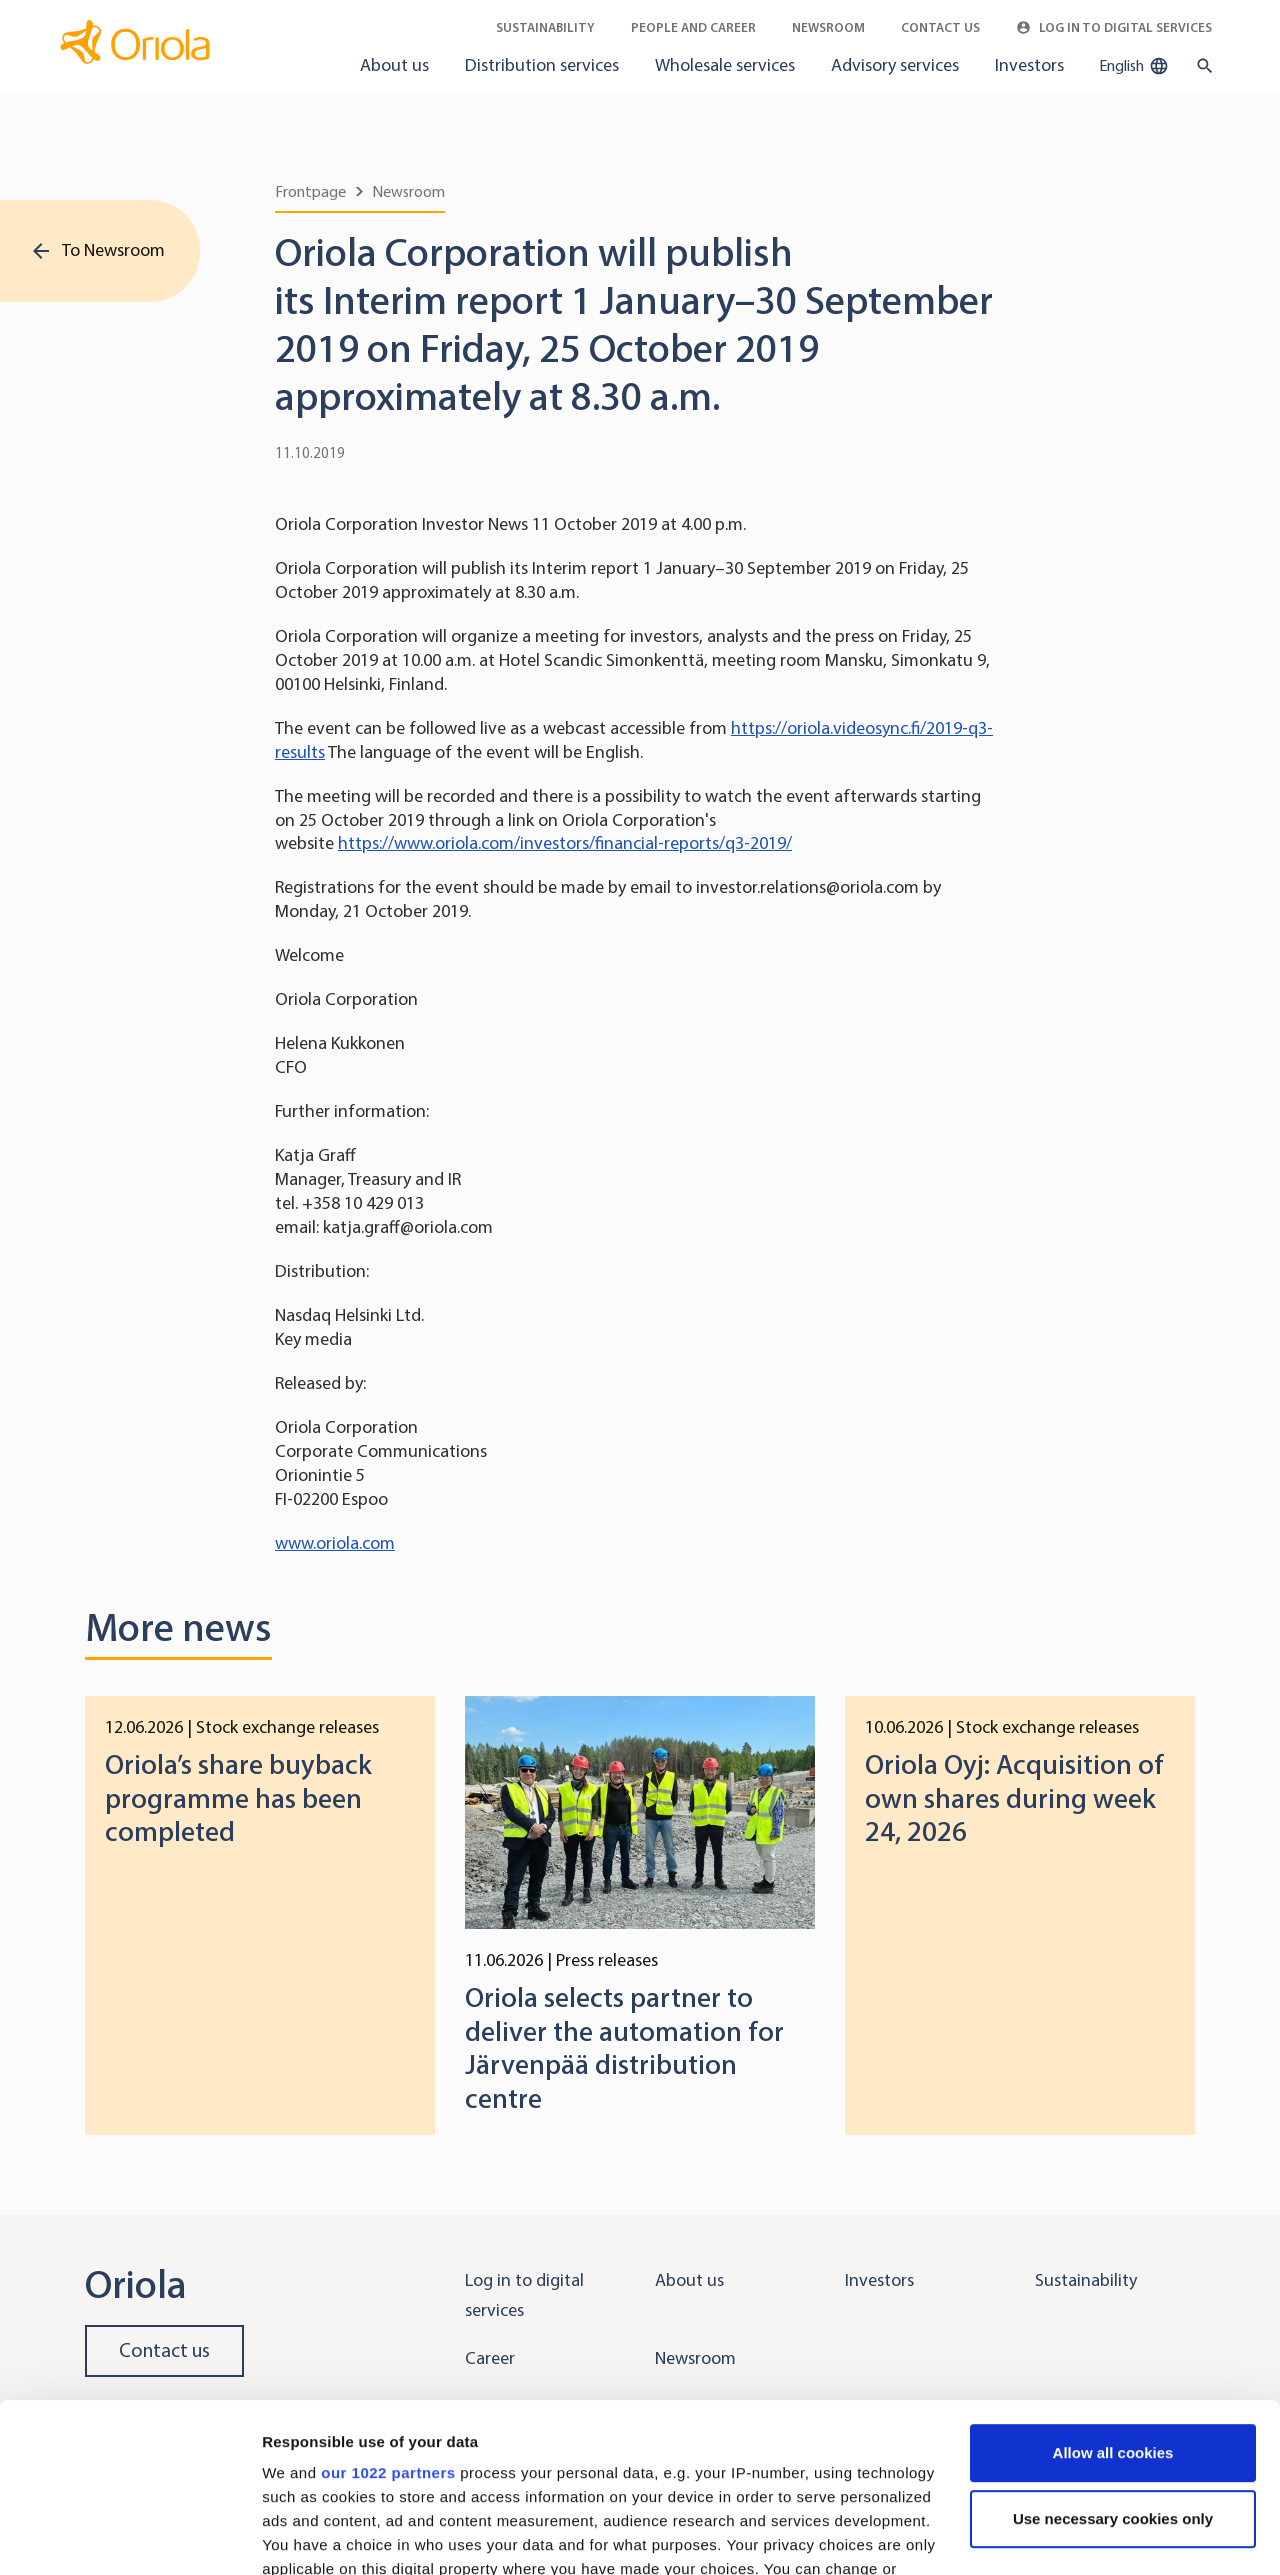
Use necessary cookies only (1113, 2360)
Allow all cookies (1113, 2294)
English (1134, 66)
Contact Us (940, 27)
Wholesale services (725, 65)
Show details (308, 2535)
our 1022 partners (388, 2314)
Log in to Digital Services (1114, 27)
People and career (693, 27)
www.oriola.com (335, 1543)
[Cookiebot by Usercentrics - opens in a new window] (129, 2536)
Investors (1029, 65)
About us (394, 65)
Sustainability (545, 27)
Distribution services (542, 65)
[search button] (1200, 66)
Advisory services (895, 65)
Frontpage (310, 191)
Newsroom (828, 27)
